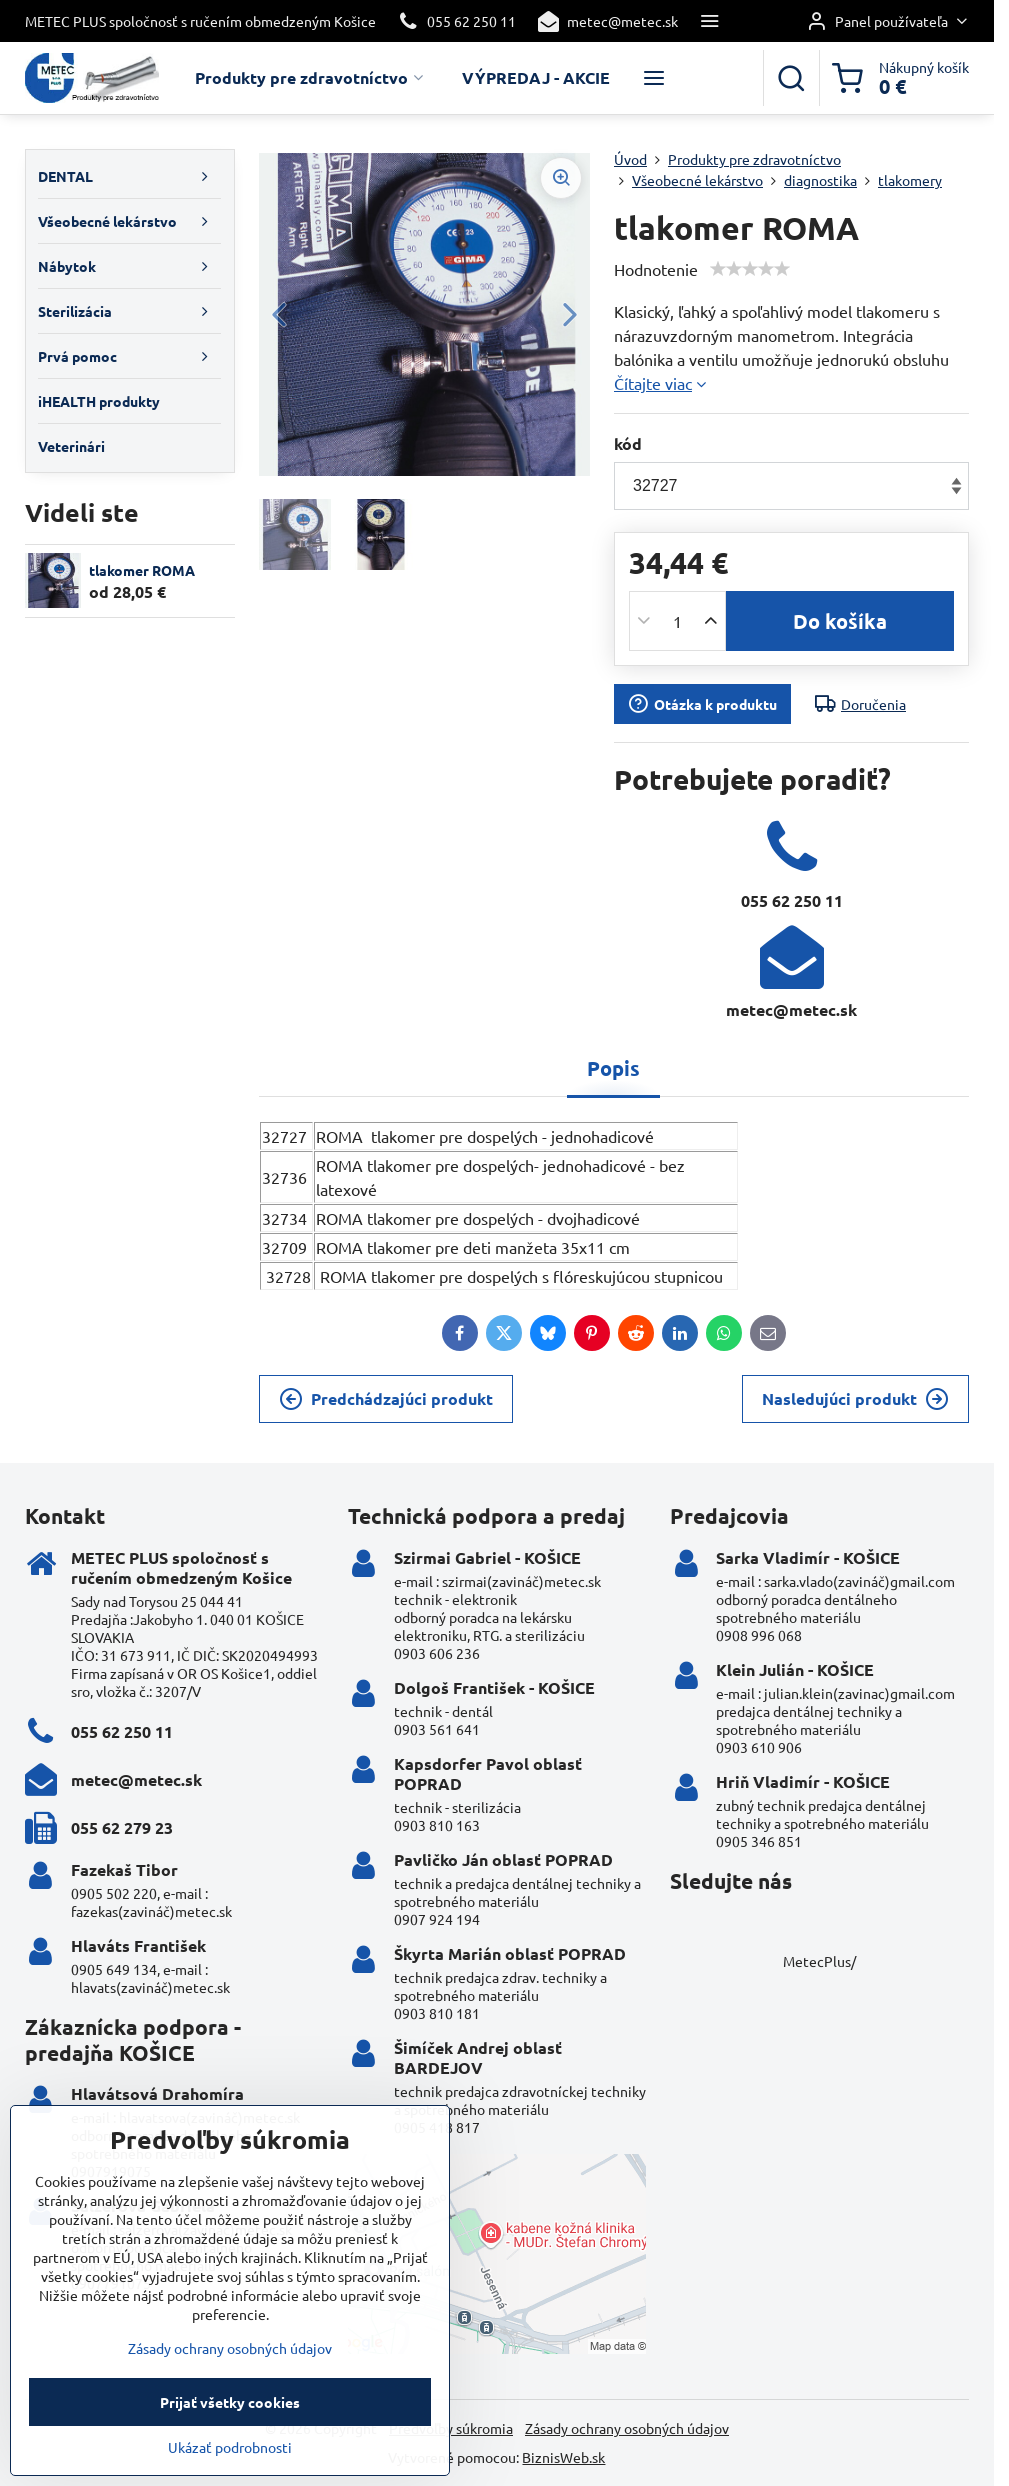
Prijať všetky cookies (230, 2431)
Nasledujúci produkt (855, 1399)
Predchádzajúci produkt (386, 1399)
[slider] (750, 269)
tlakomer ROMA (142, 570)
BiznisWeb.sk (563, 2457)
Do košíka (840, 621)
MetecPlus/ (819, 1961)
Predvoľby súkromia (451, 2428)
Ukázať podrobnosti (230, 2476)
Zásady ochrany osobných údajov (627, 2428)
